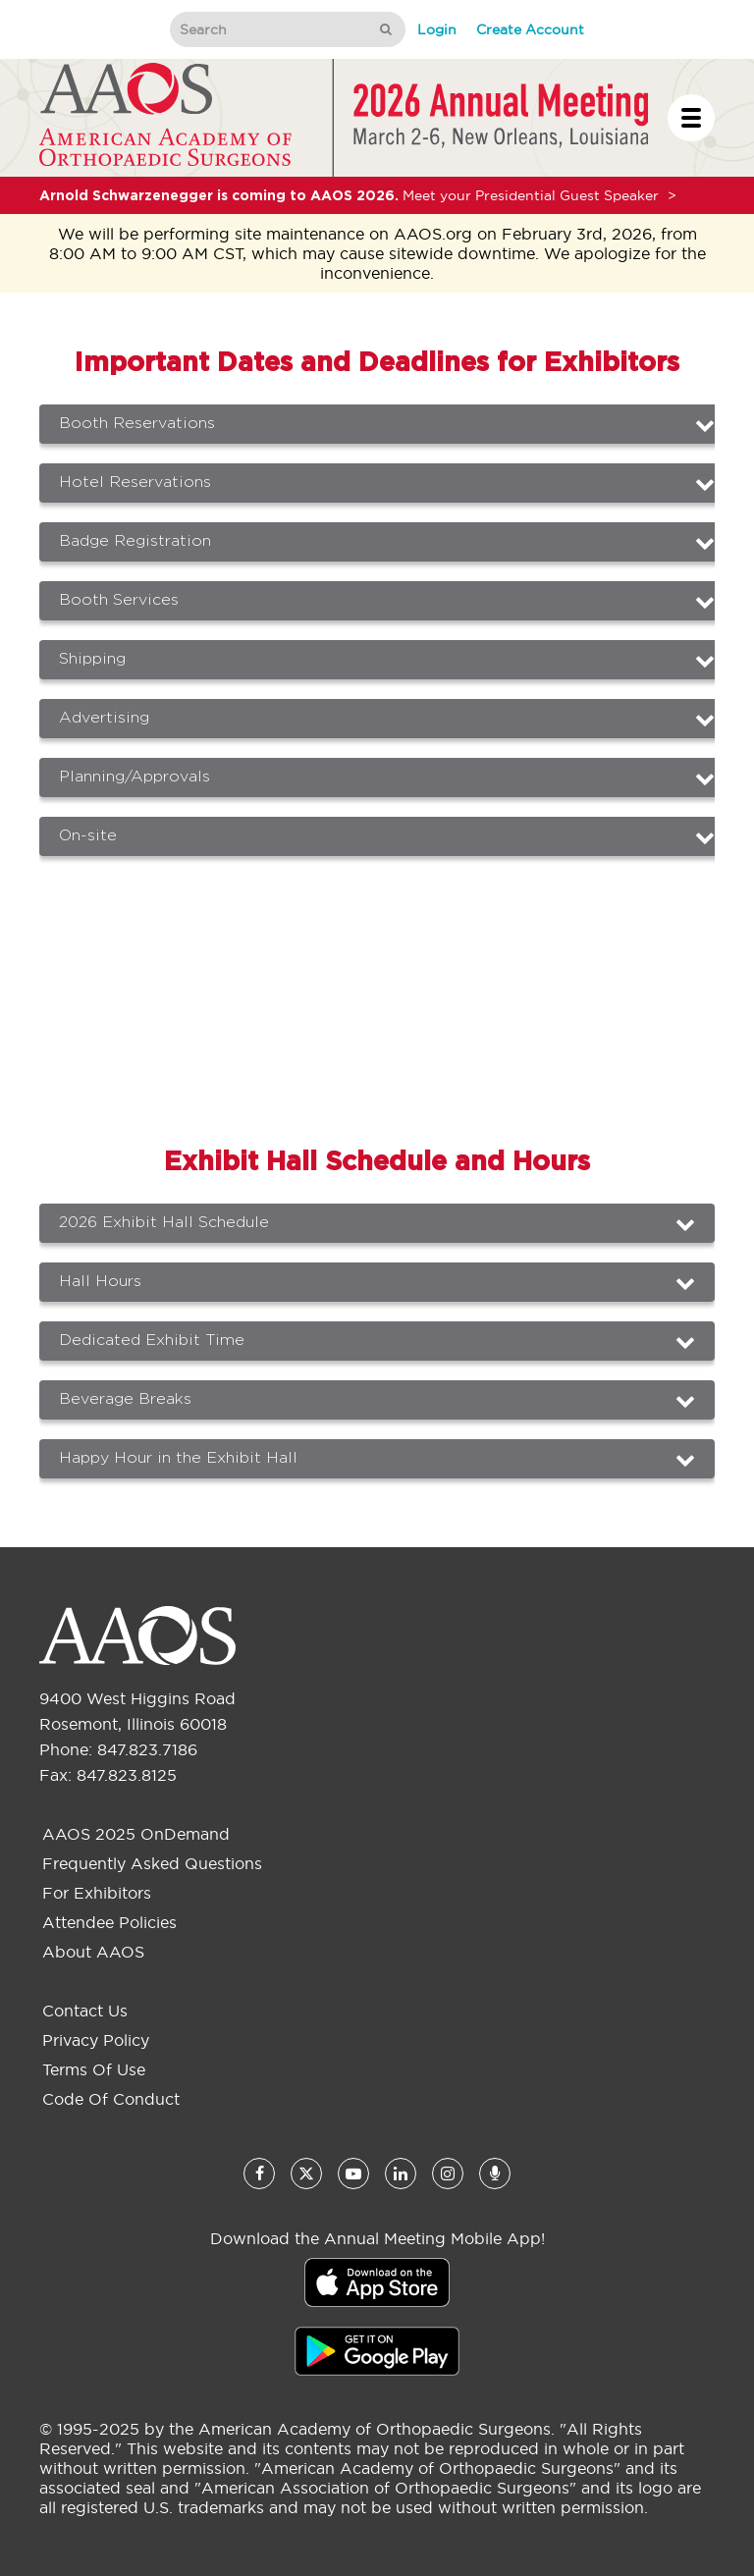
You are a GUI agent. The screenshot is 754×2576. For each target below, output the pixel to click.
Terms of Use (93, 2069)
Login (437, 29)
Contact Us (85, 2010)
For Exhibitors (96, 1893)
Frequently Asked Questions (152, 1863)
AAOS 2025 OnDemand (136, 1834)
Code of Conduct (111, 2099)
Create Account (530, 29)
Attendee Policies (109, 1922)
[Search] (268, 29)
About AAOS (93, 1951)
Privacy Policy (95, 2040)
